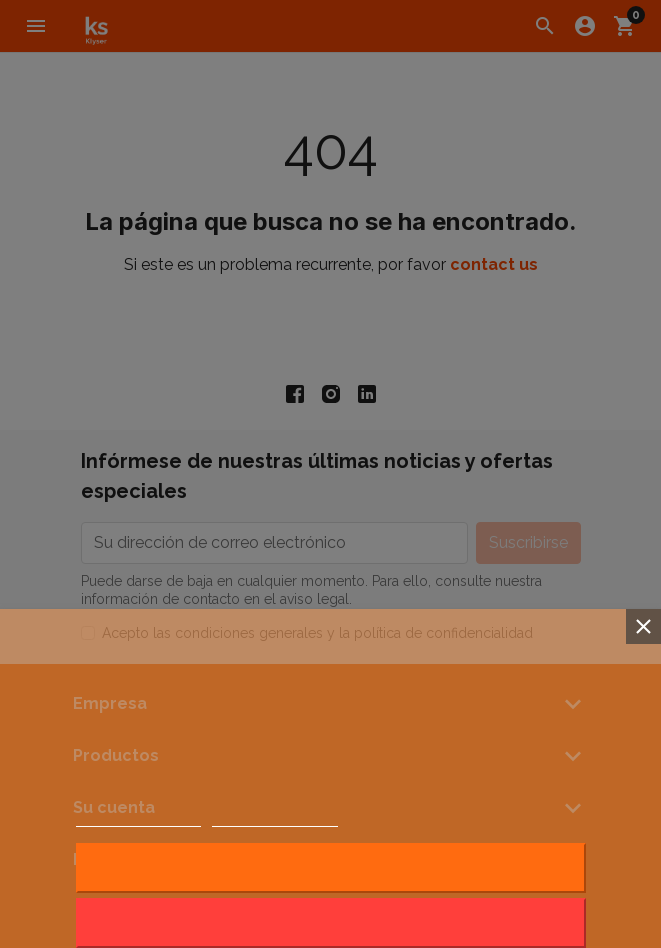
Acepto (331, 867)
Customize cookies (275, 817)
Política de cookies (138, 817)
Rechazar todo (330, 922)
